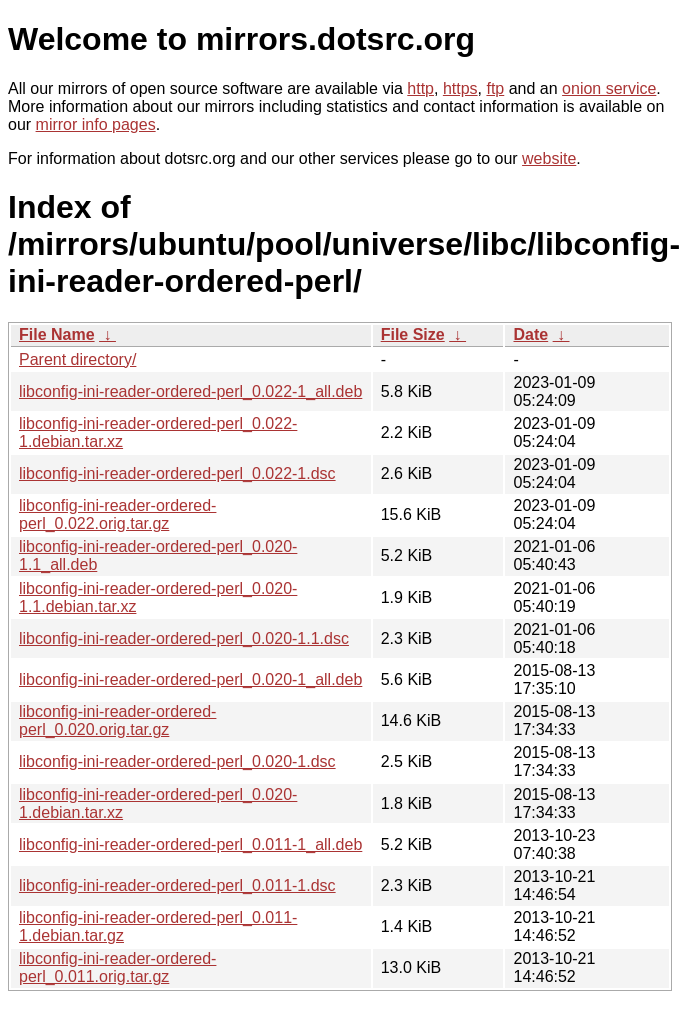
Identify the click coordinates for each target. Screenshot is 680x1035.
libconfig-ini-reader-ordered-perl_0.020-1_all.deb (190, 679)
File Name (57, 334)
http (420, 88)
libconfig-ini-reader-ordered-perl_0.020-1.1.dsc (184, 638)
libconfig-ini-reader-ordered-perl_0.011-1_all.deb (190, 844)
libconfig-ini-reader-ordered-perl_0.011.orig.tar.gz (117, 967)
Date (530, 334)
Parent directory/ (77, 359)
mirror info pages (96, 124)
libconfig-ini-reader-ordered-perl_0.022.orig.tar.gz (117, 514)
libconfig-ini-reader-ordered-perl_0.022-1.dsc (177, 473)
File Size (413, 334)
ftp (495, 88)
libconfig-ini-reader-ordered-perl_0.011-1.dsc (177, 885)
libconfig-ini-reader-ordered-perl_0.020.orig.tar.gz (117, 720)
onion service (609, 88)
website (549, 158)
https (460, 88)
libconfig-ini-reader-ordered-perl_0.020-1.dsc (177, 761)
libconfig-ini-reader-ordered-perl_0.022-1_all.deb (190, 391)
